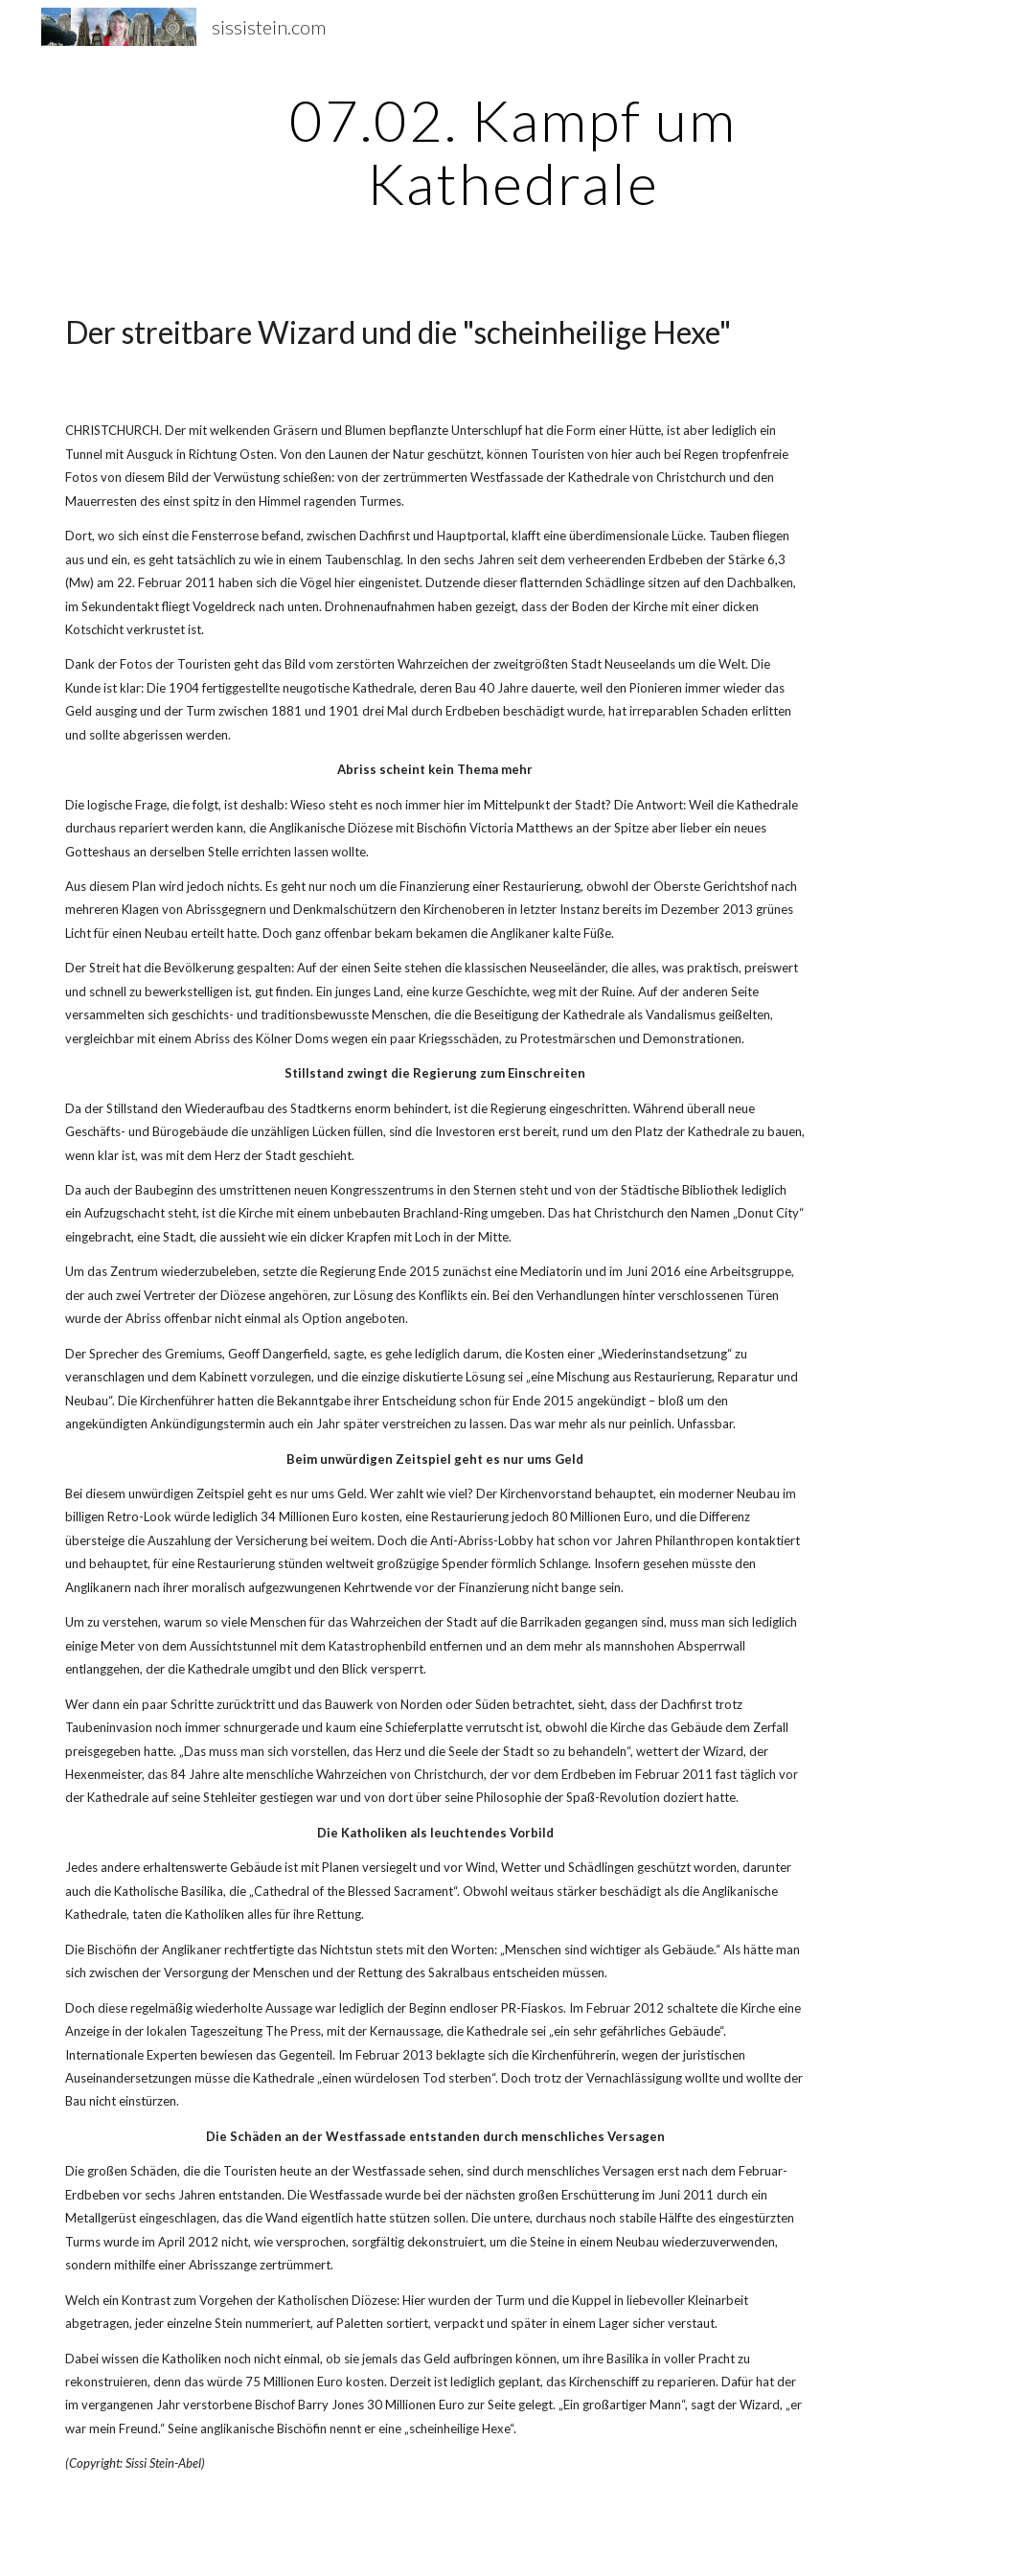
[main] (513, 151)
